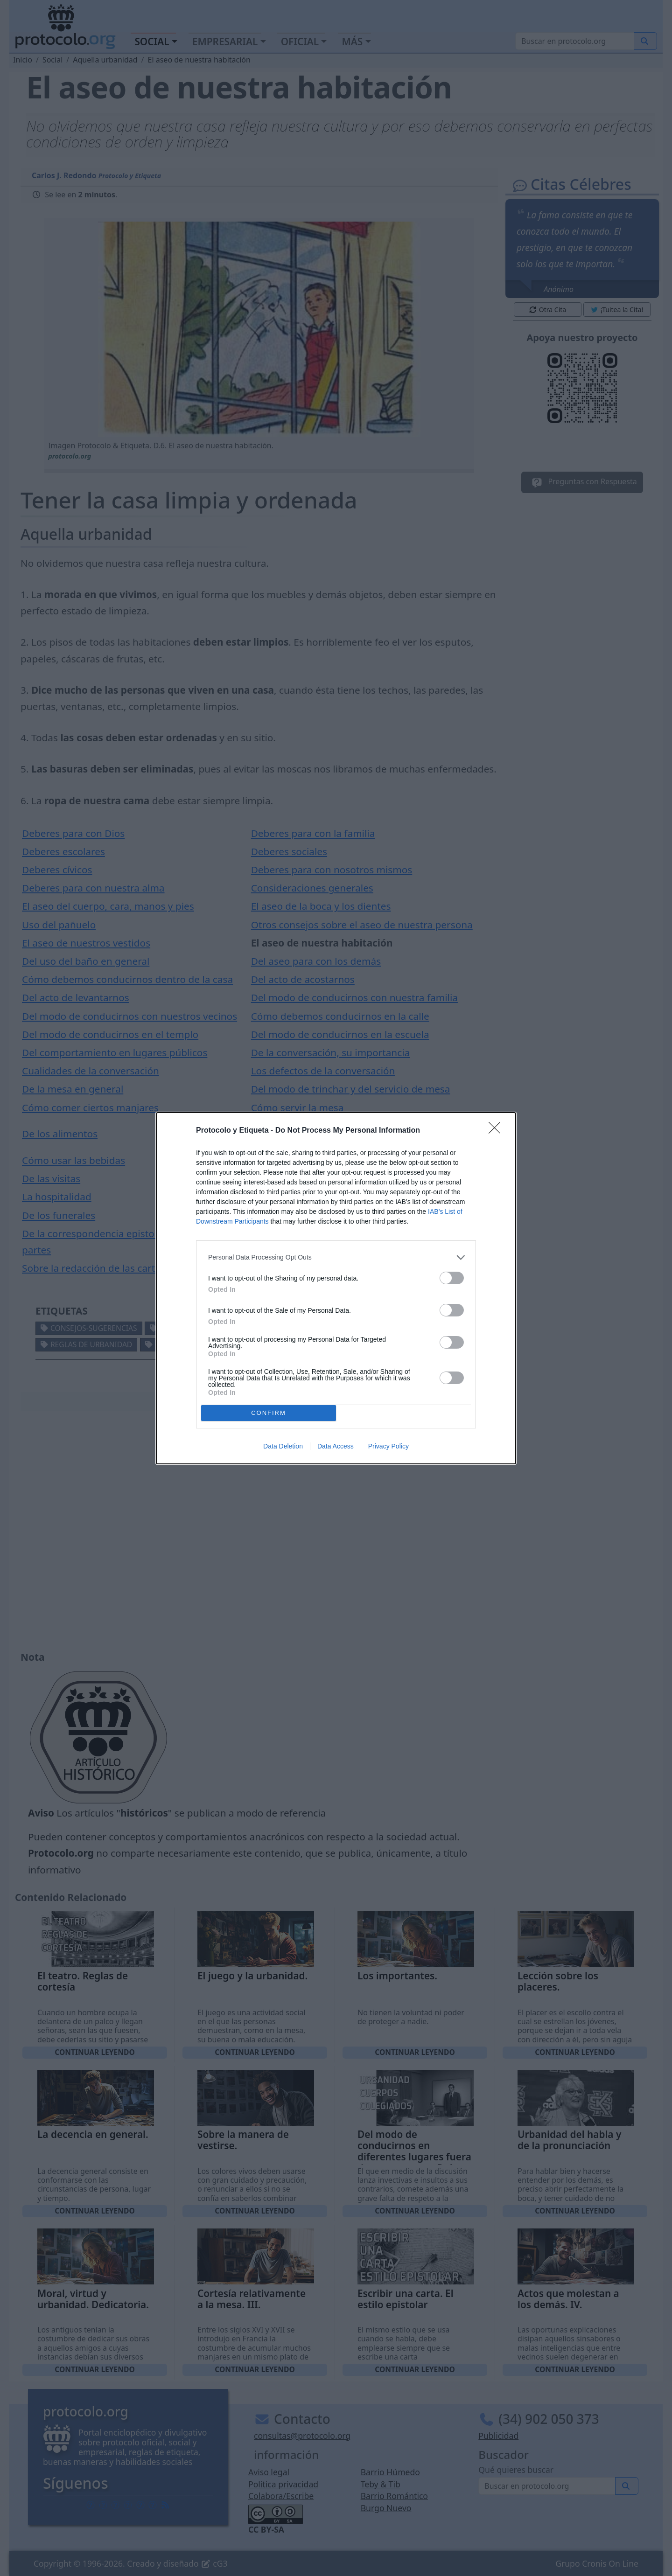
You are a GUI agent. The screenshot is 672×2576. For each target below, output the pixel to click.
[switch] (452, 1278)
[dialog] (336, 1288)
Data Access (335, 1446)
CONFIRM (268, 1412)
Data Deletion (283, 1446)
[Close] (497, 1131)
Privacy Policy (388, 1446)
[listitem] (336, 1257)
